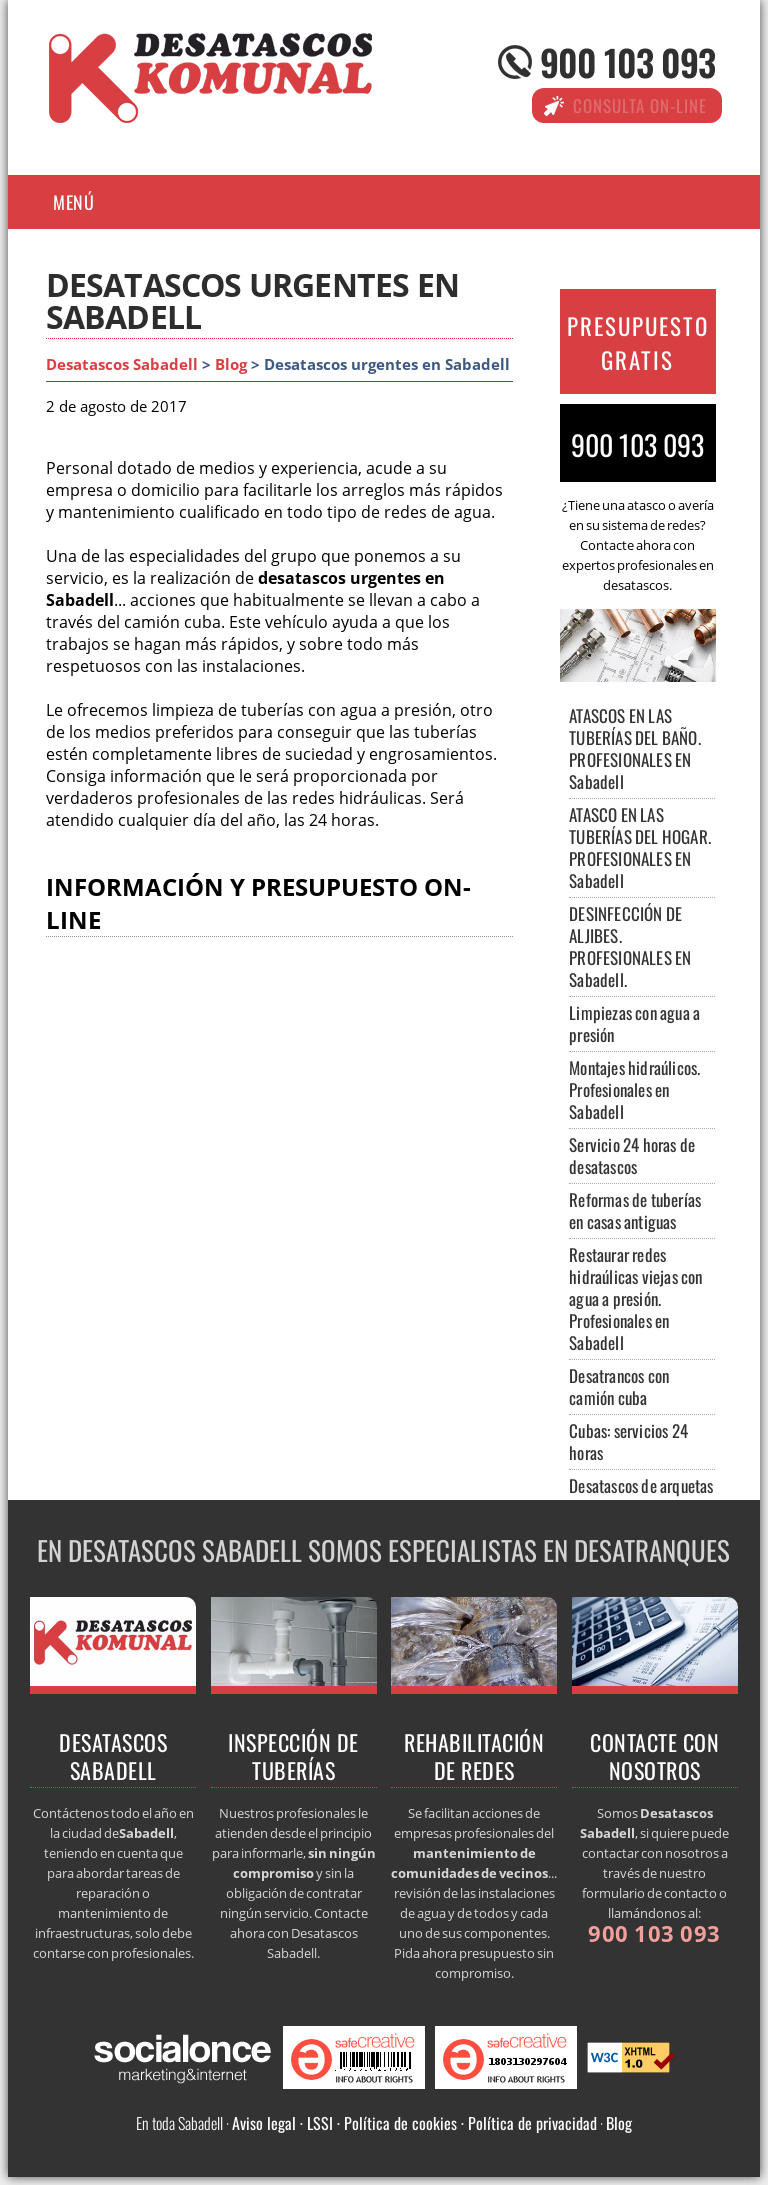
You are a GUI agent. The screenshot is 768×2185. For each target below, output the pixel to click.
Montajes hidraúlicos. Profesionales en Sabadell (634, 1089)
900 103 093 (627, 61)
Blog (231, 364)
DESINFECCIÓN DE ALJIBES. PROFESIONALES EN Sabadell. (630, 946)
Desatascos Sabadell (122, 364)
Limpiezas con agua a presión (634, 1023)
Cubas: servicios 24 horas (628, 1441)
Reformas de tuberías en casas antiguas (635, 1210)
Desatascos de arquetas (641, 1485)
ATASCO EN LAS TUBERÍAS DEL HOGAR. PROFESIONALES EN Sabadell (640, 847)
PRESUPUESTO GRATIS (638, 343)
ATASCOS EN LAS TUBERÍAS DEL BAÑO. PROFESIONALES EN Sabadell (635, 748)
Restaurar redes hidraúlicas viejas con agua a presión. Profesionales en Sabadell (635, 1298)
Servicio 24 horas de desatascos (632, 1155)
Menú (73, 202)
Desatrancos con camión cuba (619, 1386)
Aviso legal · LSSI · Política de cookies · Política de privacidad (414, 2123)
